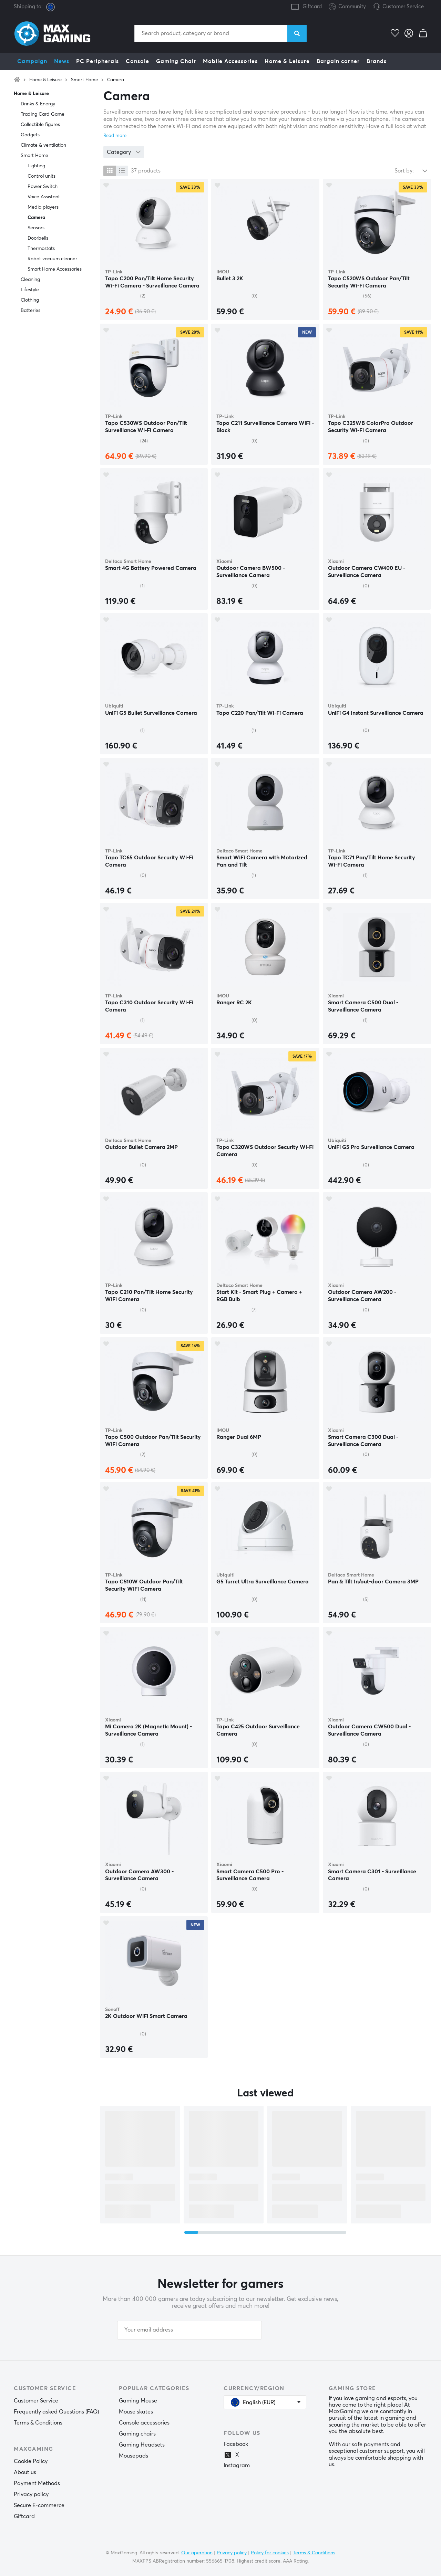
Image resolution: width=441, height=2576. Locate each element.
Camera (115, 80)
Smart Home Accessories (55, 269)
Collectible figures (40, 124)
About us (25, 2472)
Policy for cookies (270, 2553)
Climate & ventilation (43, 145)
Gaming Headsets (142, 2445)
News (61, 61)
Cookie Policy (31, 2461)
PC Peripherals (97, 61)
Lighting (36, 166)
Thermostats (41, 248)
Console (137, 61)
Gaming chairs (137, 2434)
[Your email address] (189, 2330)
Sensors (36, 228)
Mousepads (133, 2456)
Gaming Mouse (138, 2401)
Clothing (30, 300)
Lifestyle (30, 289)
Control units (41, 176)
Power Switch (43, 186)
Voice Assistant (44, 197)
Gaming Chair (176, 61)
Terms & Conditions (38, 2423)
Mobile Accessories (230, 61)
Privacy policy (31, 2494)
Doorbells (38, 238)
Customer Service (403, 6)
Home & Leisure (287, 61)
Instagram (237, 2465)
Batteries (30, 310)
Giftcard (312, 6)
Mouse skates (136, 2412)
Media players (43, 207)
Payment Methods (37, 2483)
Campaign (32, 61)
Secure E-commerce (39, 2505)
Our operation (197, 2553)
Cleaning (30, 279)
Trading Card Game (42, 114)
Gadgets (30, 135)
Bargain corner (338, 61)
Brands (377, 61)
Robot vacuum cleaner (52, 258)
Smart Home (84, 80)
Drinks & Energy (38, 104)
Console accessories (144, 2423)
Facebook (236, 2444)
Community (347, 7)
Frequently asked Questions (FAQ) (56, 2412)
